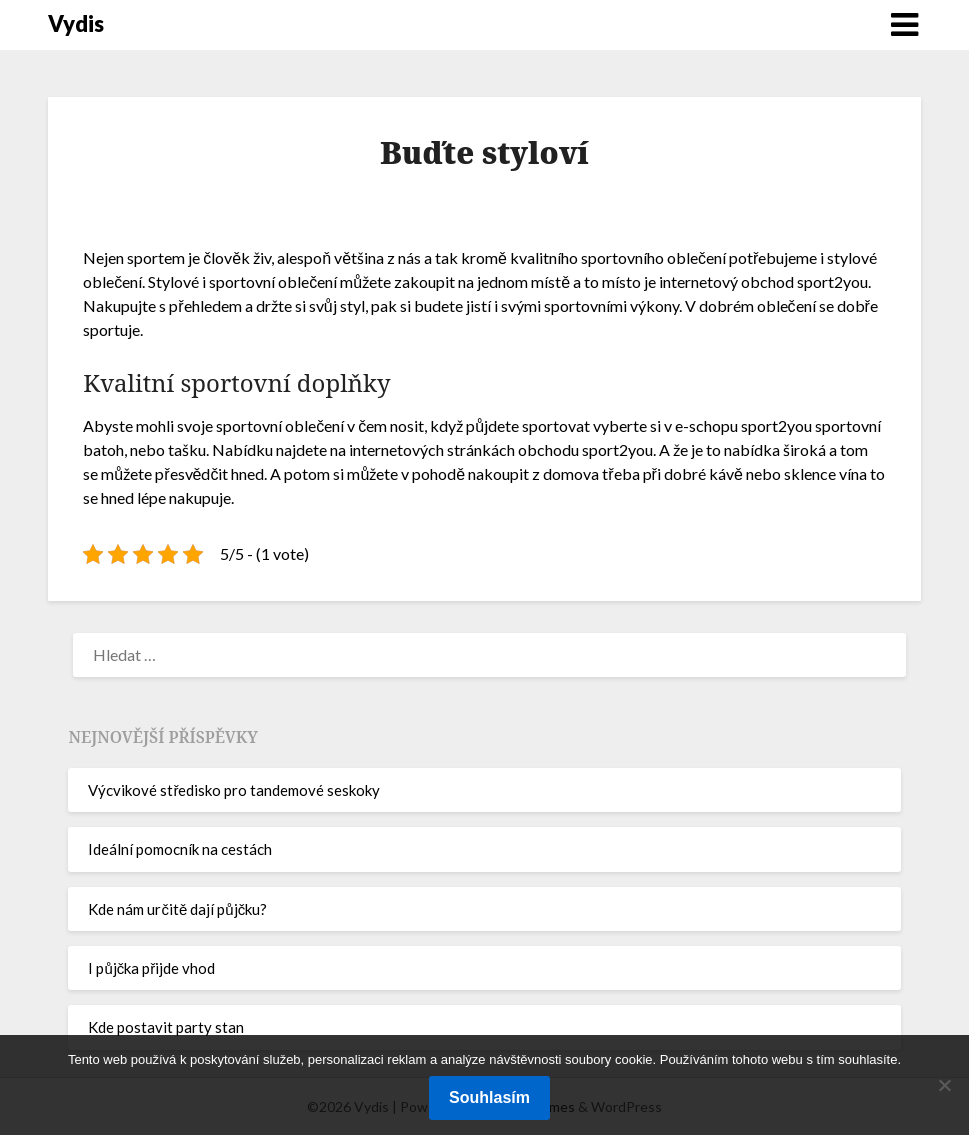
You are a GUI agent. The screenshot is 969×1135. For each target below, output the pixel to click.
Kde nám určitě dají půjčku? (177, 909)
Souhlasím (489, 1097)
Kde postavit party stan (166, 1027)
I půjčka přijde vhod (151, 968)
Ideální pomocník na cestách (180, 849)
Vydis (76, 23)
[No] (944, 1085)
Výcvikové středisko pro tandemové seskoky (234, 790)
